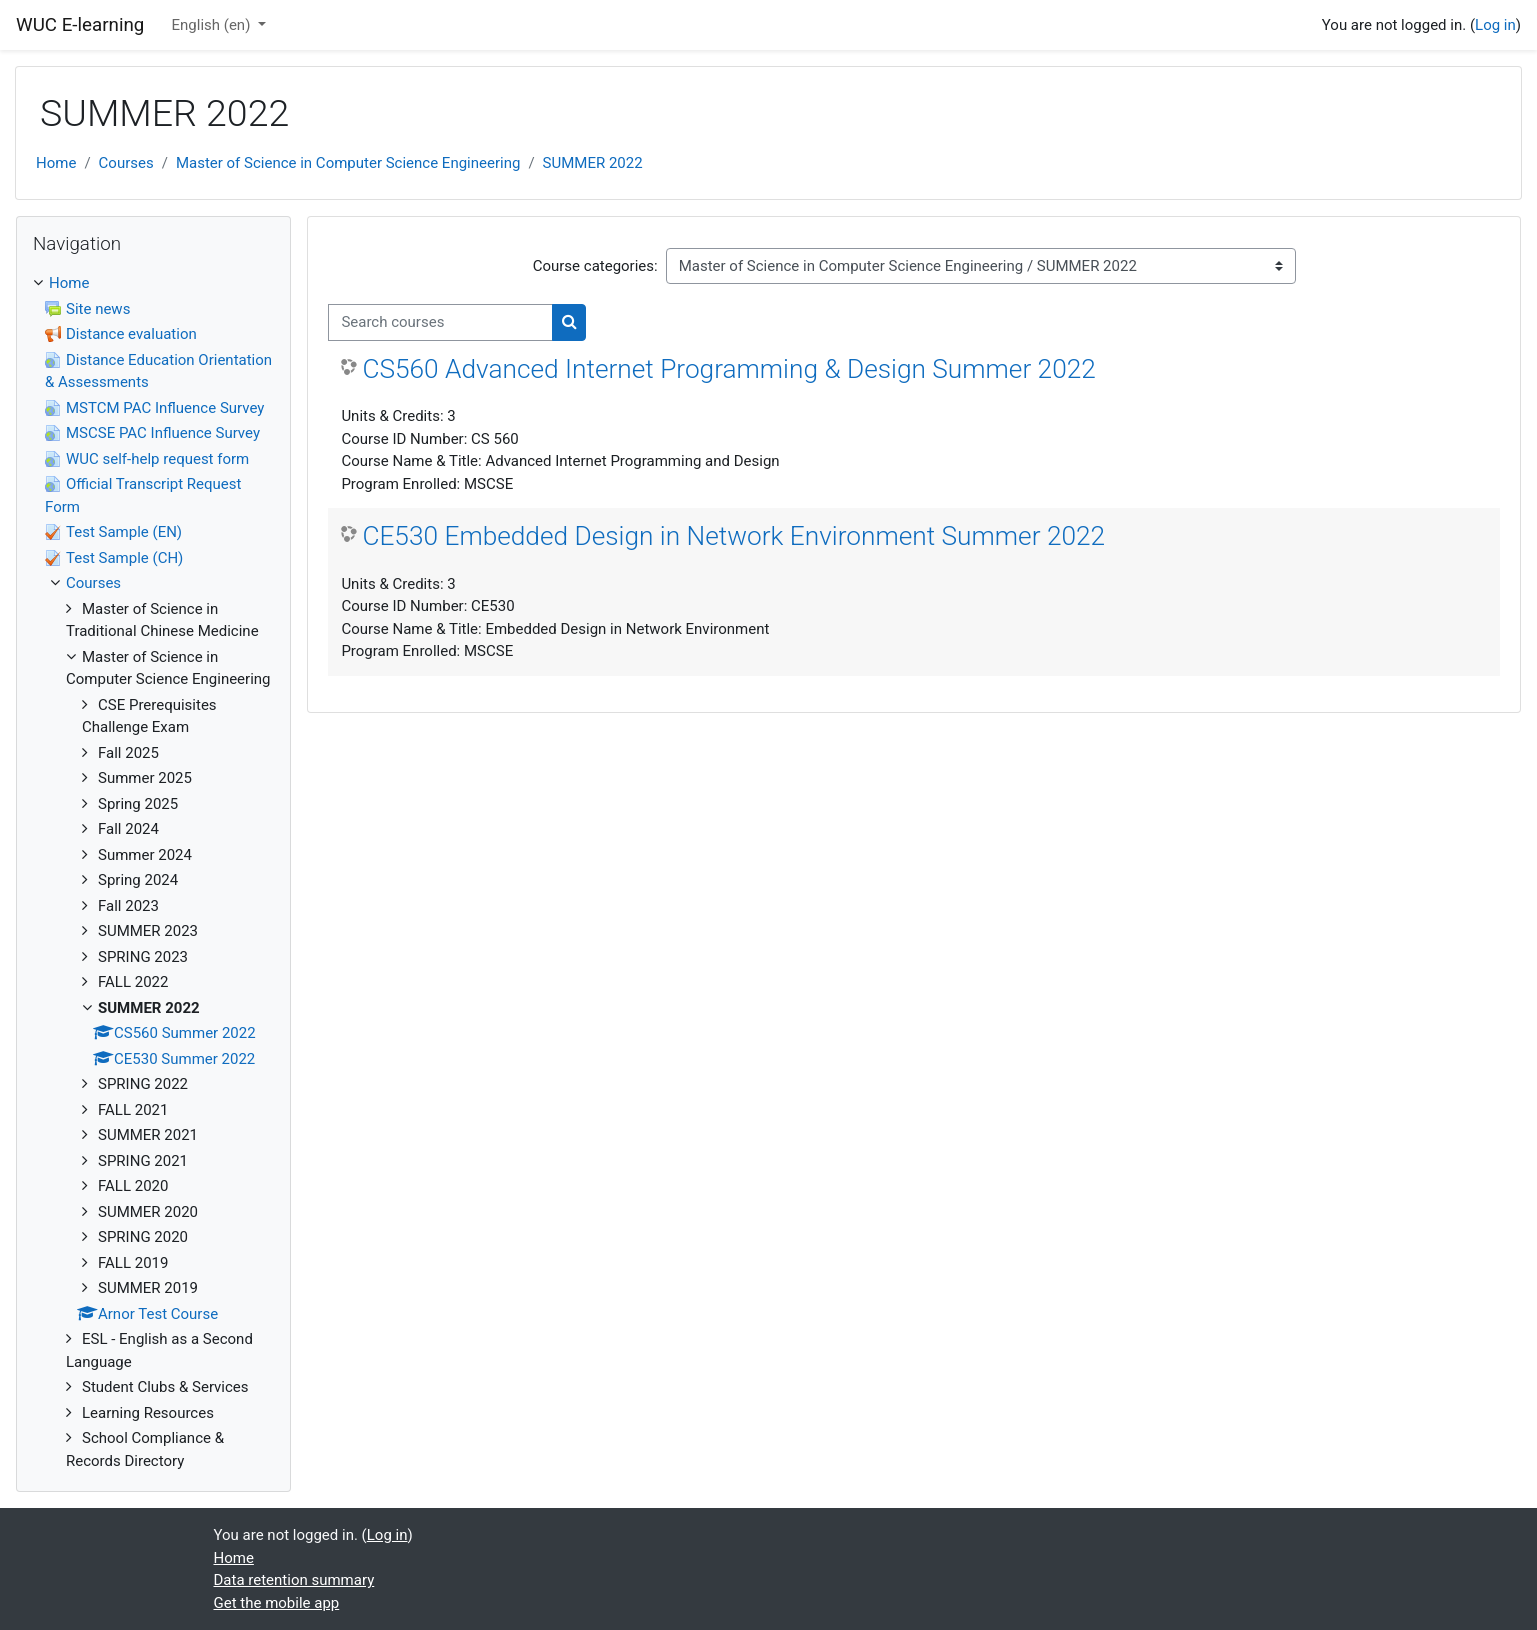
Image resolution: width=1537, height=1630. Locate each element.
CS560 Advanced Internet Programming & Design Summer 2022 (728, 369)
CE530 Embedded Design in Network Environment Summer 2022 (733, 536)
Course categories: (595, 266)
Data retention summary (294, 1580)
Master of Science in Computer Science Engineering (348, 163)
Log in (1495, 25)
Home (56, 163)
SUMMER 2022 (593, 163)
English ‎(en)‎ (213, 25)
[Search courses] (440, 322)
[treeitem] (153, 872)
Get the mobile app (277, 1603)
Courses (126, 163)
